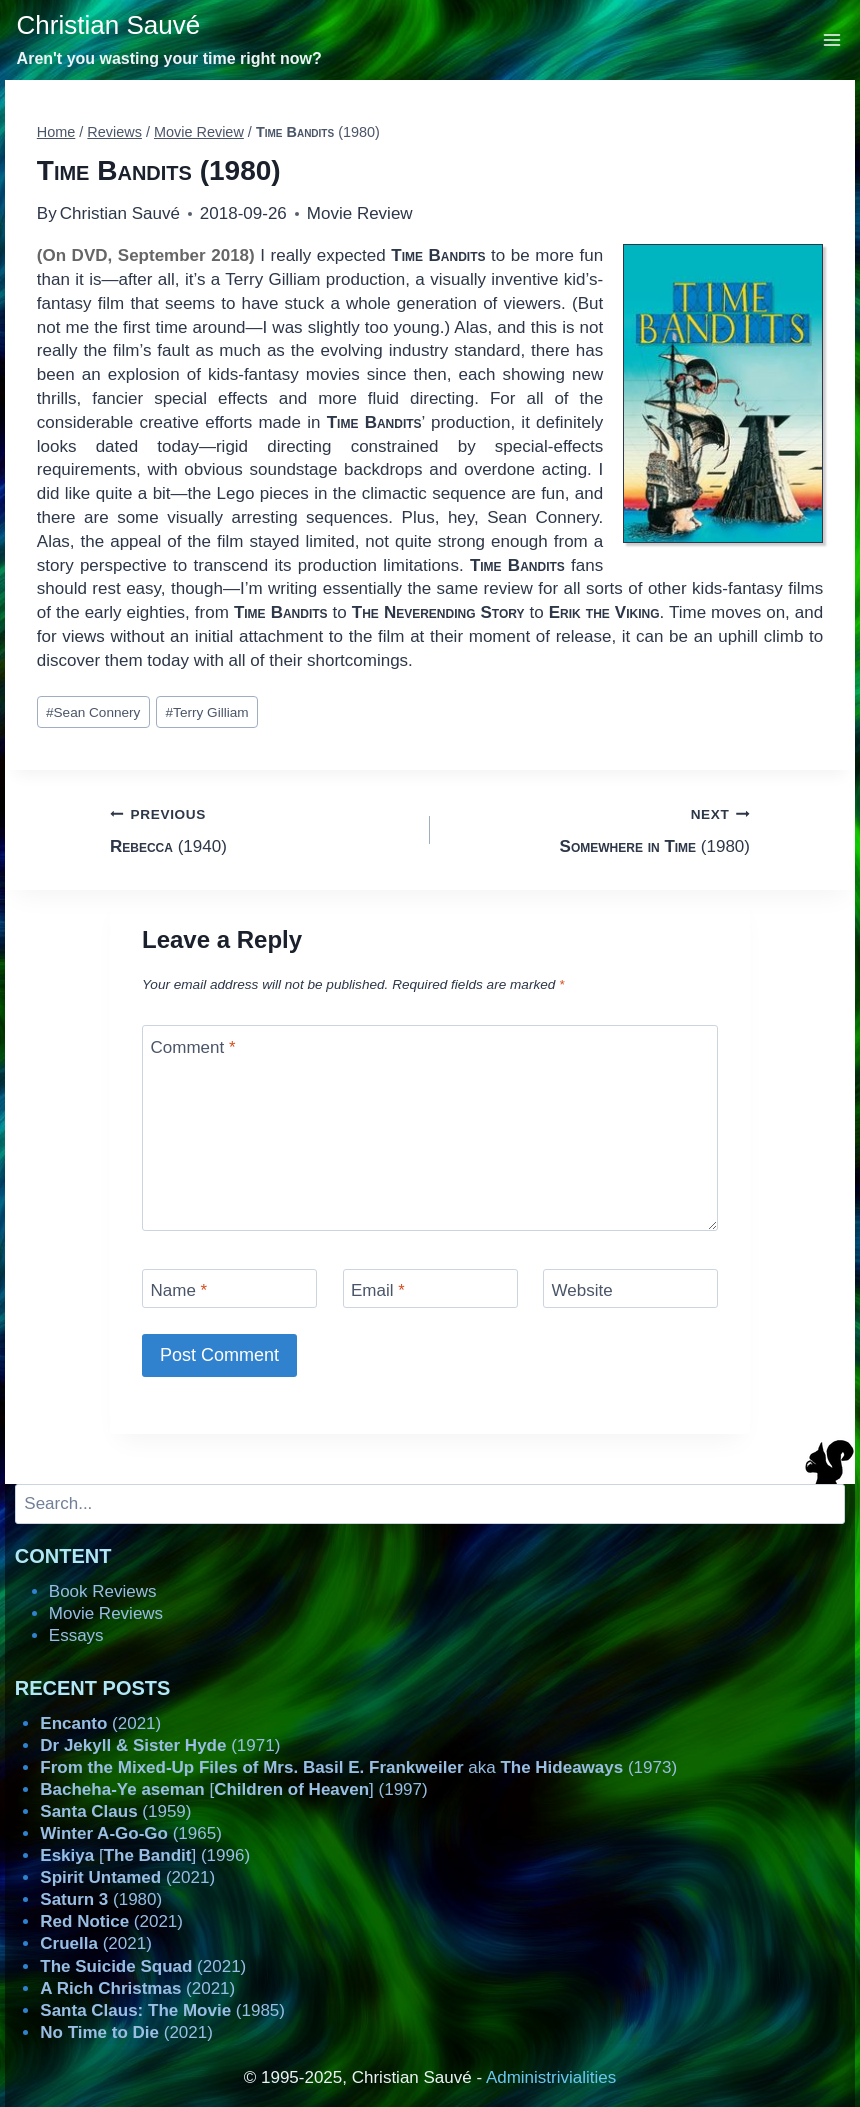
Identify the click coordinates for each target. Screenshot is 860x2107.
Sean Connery (93, 712)
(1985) (162, 2010)
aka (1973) (358, 1767)
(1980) (598, 828)
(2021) (100, 1723)
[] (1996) (145, 1855)
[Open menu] (832, 39)
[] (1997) (233, 1789)
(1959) (115, 1811)
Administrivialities (551, 2077)
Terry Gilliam (207, 712)
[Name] (229, 1288)
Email (378, 1290)
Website (582, 1290)
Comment (193, 1047)
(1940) (261, 828)
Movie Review (360, 213)
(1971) (160, 1745)
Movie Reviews (106, 1613)
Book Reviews (103, 1591)
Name (179, 1290)
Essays (76, 1635)
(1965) (131, 1833)
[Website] (630, 1288)
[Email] (430, 1288)
